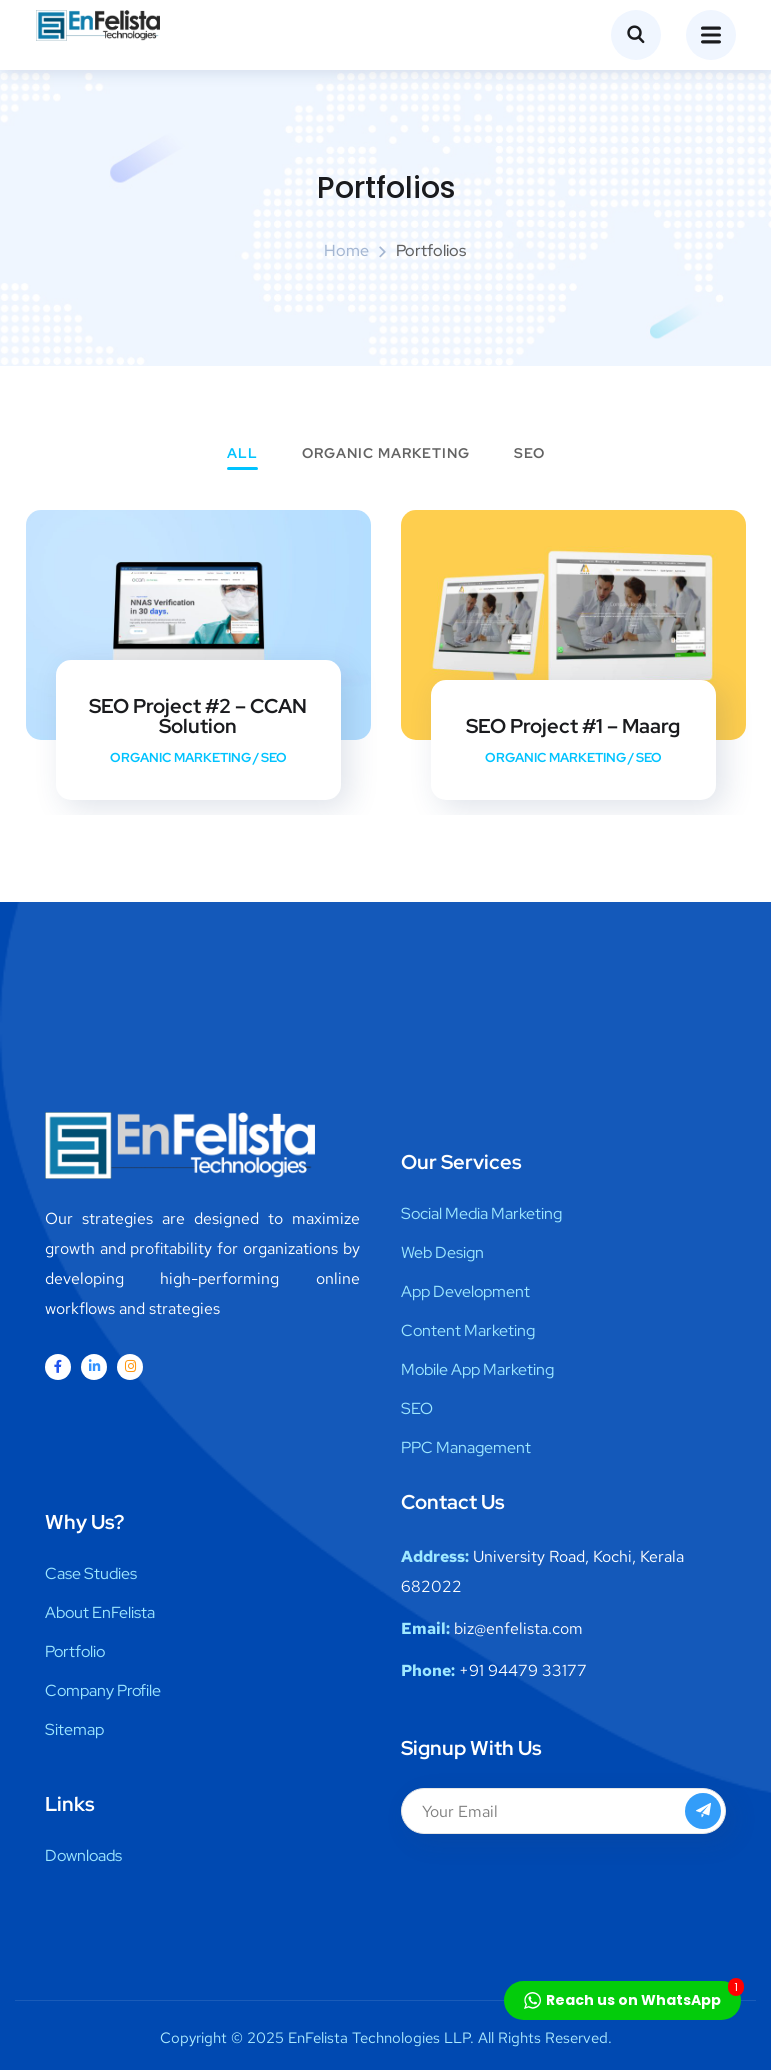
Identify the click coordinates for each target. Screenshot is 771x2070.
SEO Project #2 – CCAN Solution (198, 716)
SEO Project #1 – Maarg (573, 726)
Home (346, 250)
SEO (529, 454)
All (242, 454)
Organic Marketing (386, 454)
